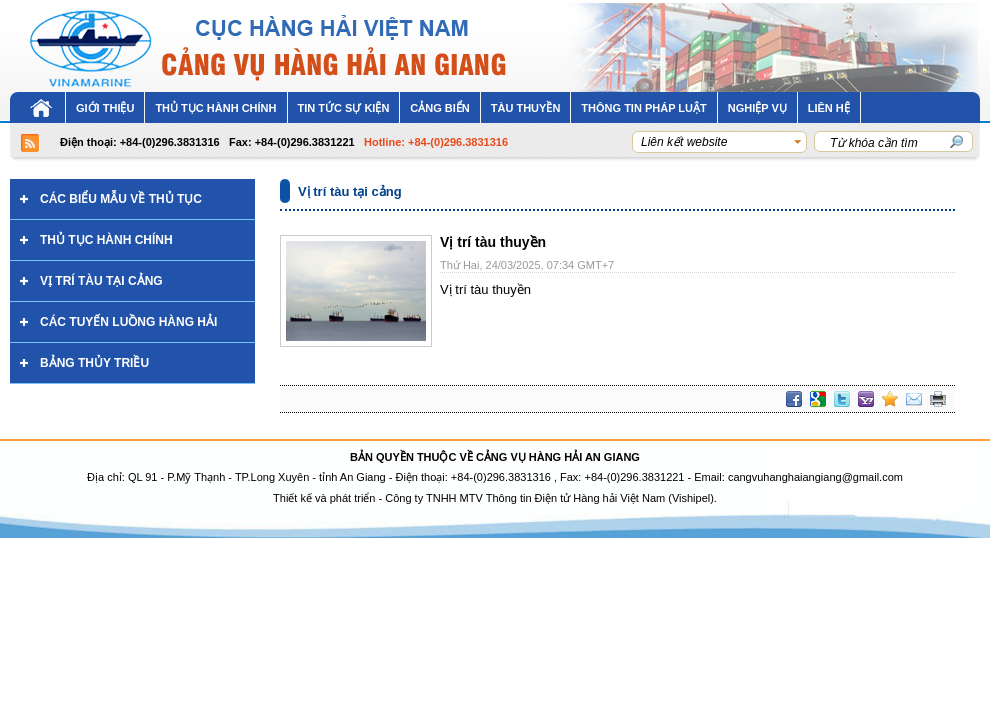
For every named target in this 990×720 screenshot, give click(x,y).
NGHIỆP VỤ (757, 108)
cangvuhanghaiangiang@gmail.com (815, 477)
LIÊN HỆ (829, 108)
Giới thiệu (105, 108)
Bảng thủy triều (94, 363)
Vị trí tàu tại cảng (101, 281)
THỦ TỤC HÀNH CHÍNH (215, 108)
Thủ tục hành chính (106, 240)
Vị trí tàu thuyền (493, 242)
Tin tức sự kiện (344, 108)
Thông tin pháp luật (643, 108)
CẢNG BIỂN (439, 108)
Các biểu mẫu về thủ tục (121, 199)
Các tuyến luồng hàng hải (128, 322)
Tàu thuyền (526, 108)
